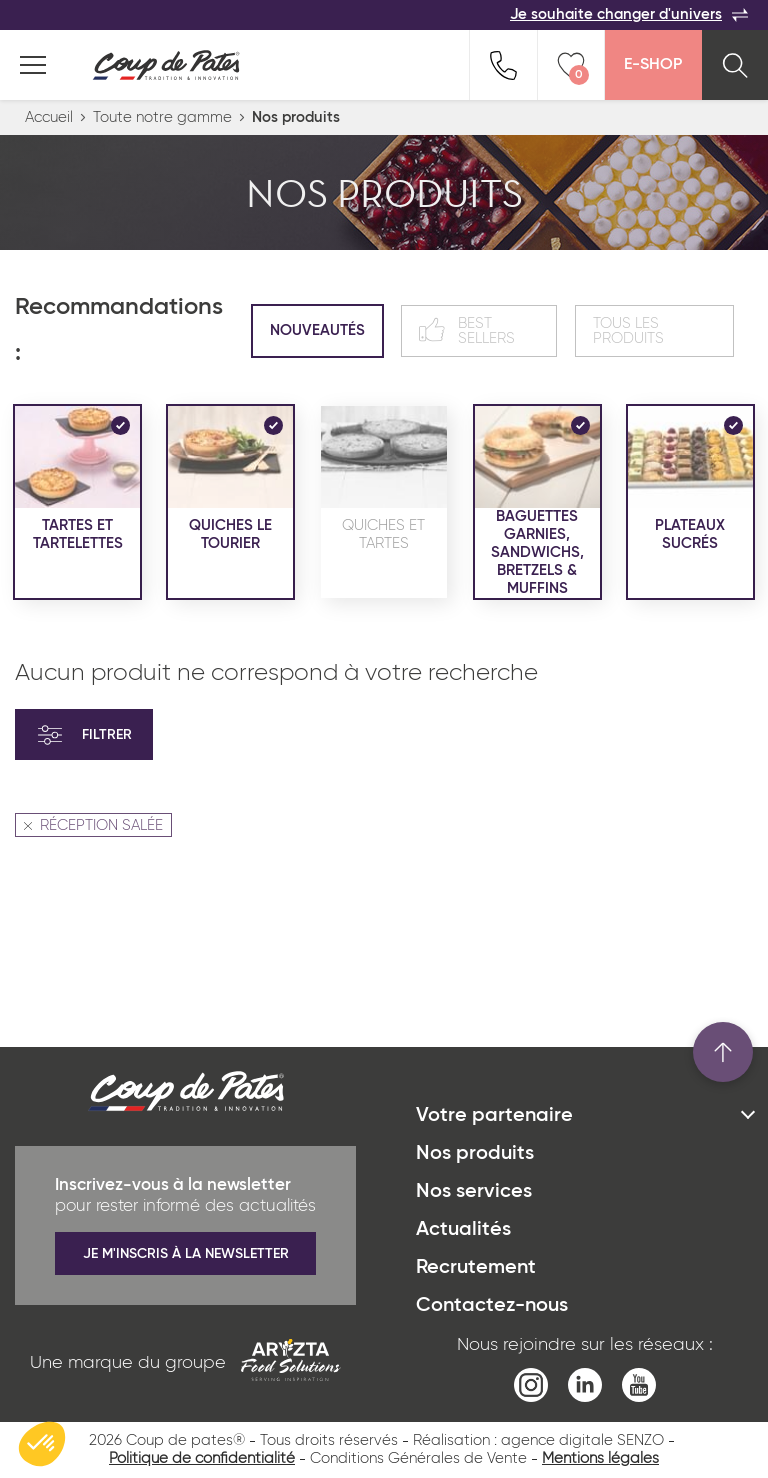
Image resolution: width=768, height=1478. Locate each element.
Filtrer (84, 735)
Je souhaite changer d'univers (629, 15)
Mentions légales (600, 1458)
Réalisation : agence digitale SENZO (538, 1440)
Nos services (474, 1192)
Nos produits (475, 1154)
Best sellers (467, 331)
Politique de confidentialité (202, 1458)
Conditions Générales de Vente (418, 1458)
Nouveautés (317, 330)
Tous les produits (628, 331)
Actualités (463, 1230)
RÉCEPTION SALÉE (93, 825)
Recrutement (476, 1268)
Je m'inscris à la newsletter (186, 1254)
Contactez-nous (492, 1306)
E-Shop (653, 65)
